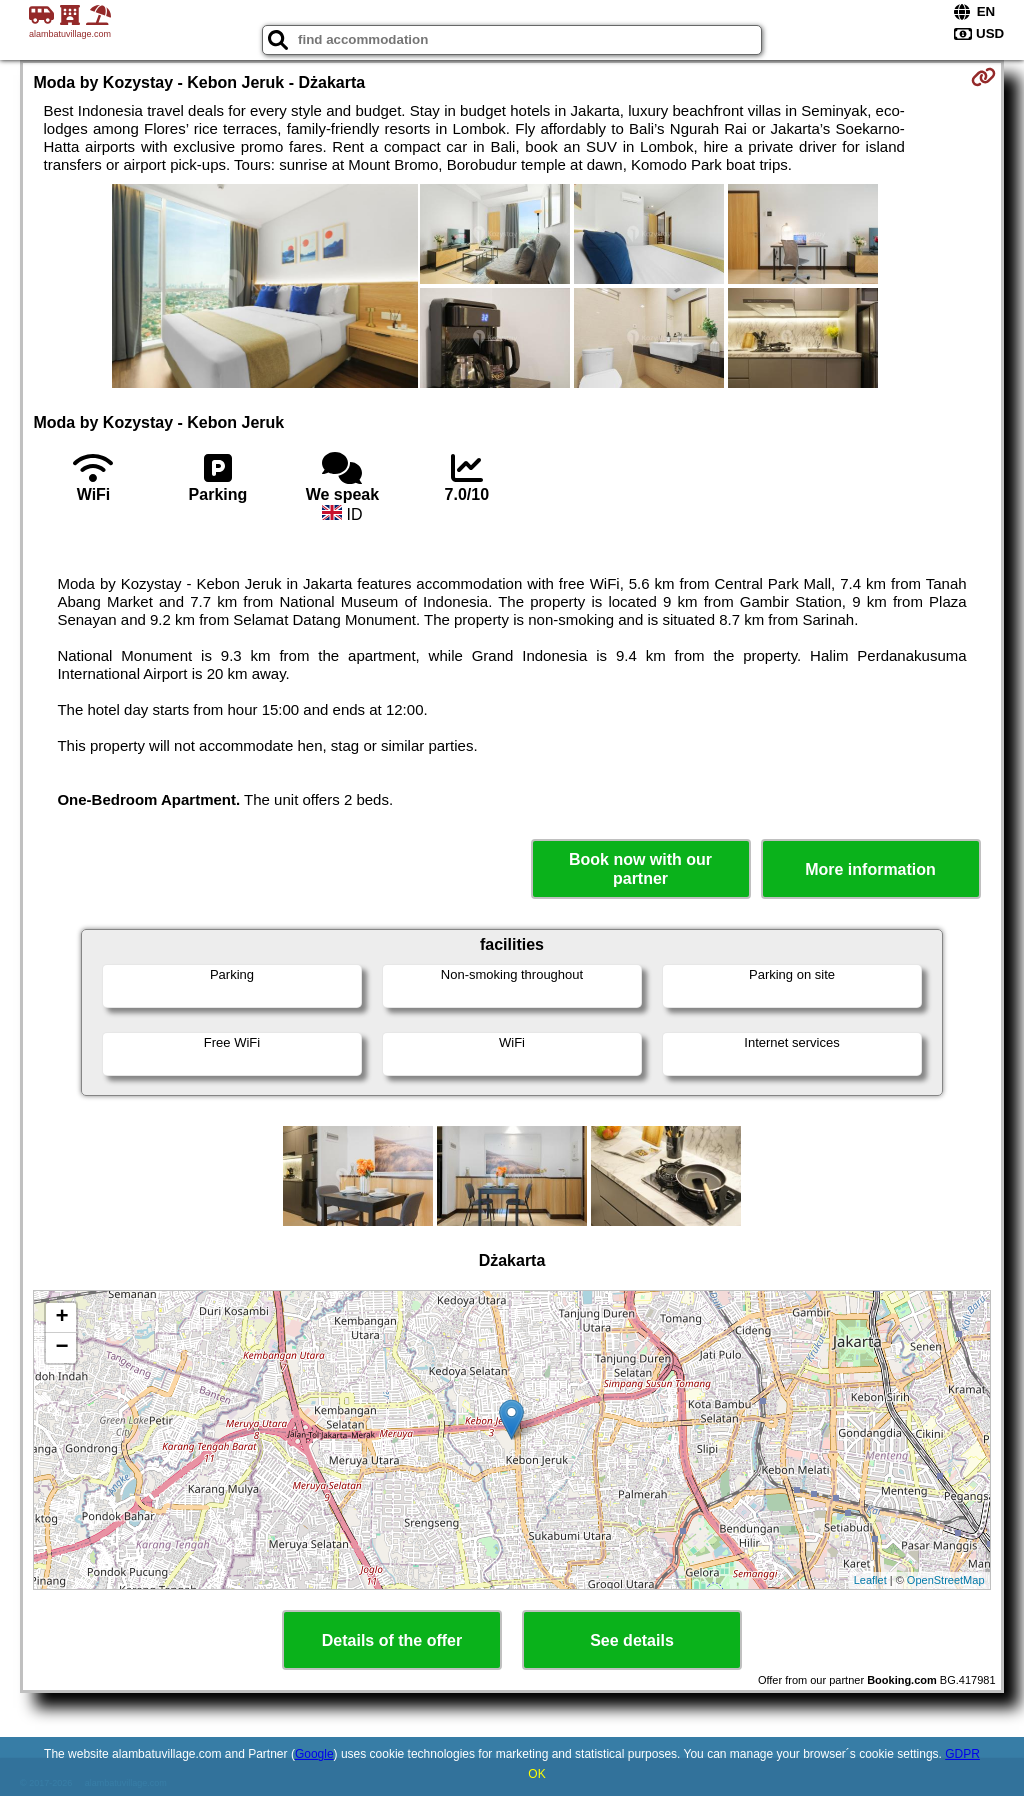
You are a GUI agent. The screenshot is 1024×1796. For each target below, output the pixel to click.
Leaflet (870, 1580)
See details (632, 1640)
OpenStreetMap (946, 1580)
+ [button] (61, 1318)
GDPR (962, 1754)
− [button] (61, 1348)
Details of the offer (392, 1640)
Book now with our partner (640, 869)
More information (870, 869)
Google (314, 1754)
